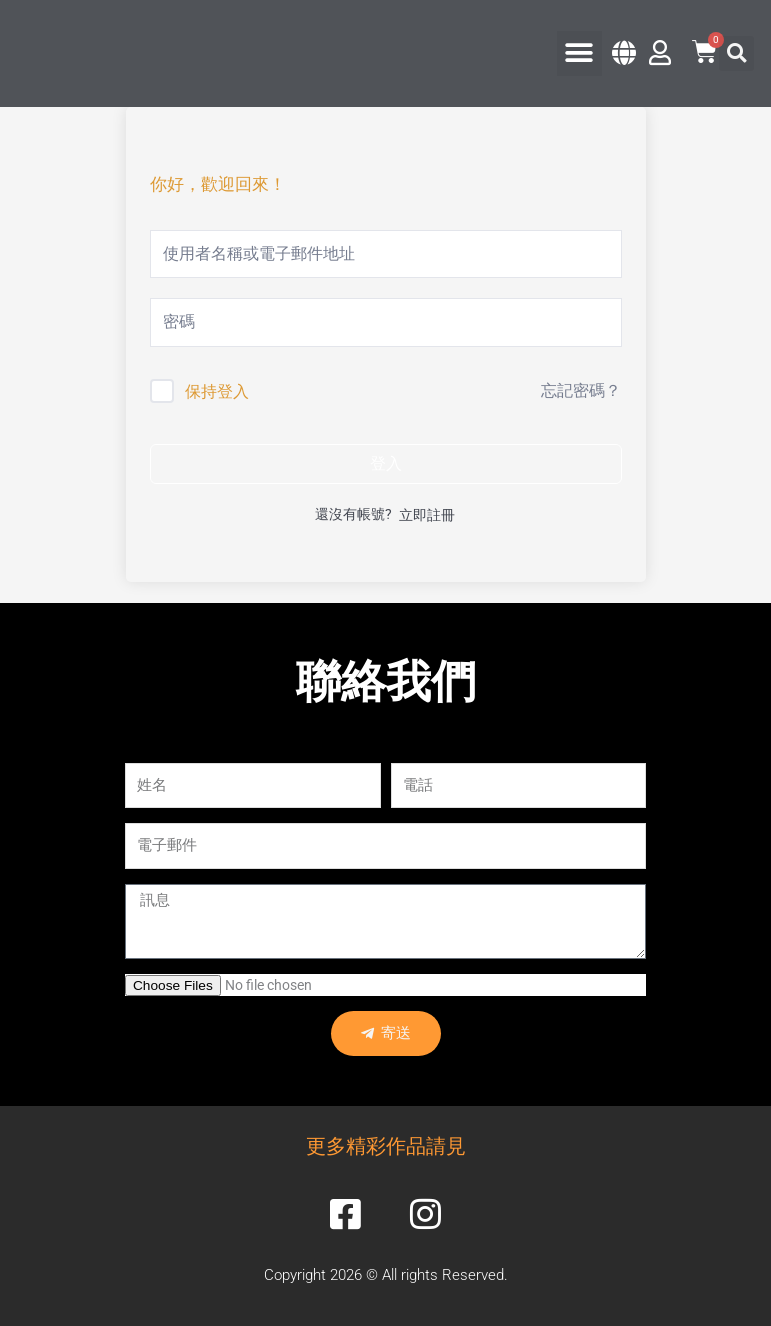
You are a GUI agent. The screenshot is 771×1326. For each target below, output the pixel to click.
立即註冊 (427, 515)
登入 (386, 463)
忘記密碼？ (581, 390)
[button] (579, 53)
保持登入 (217, 391)
